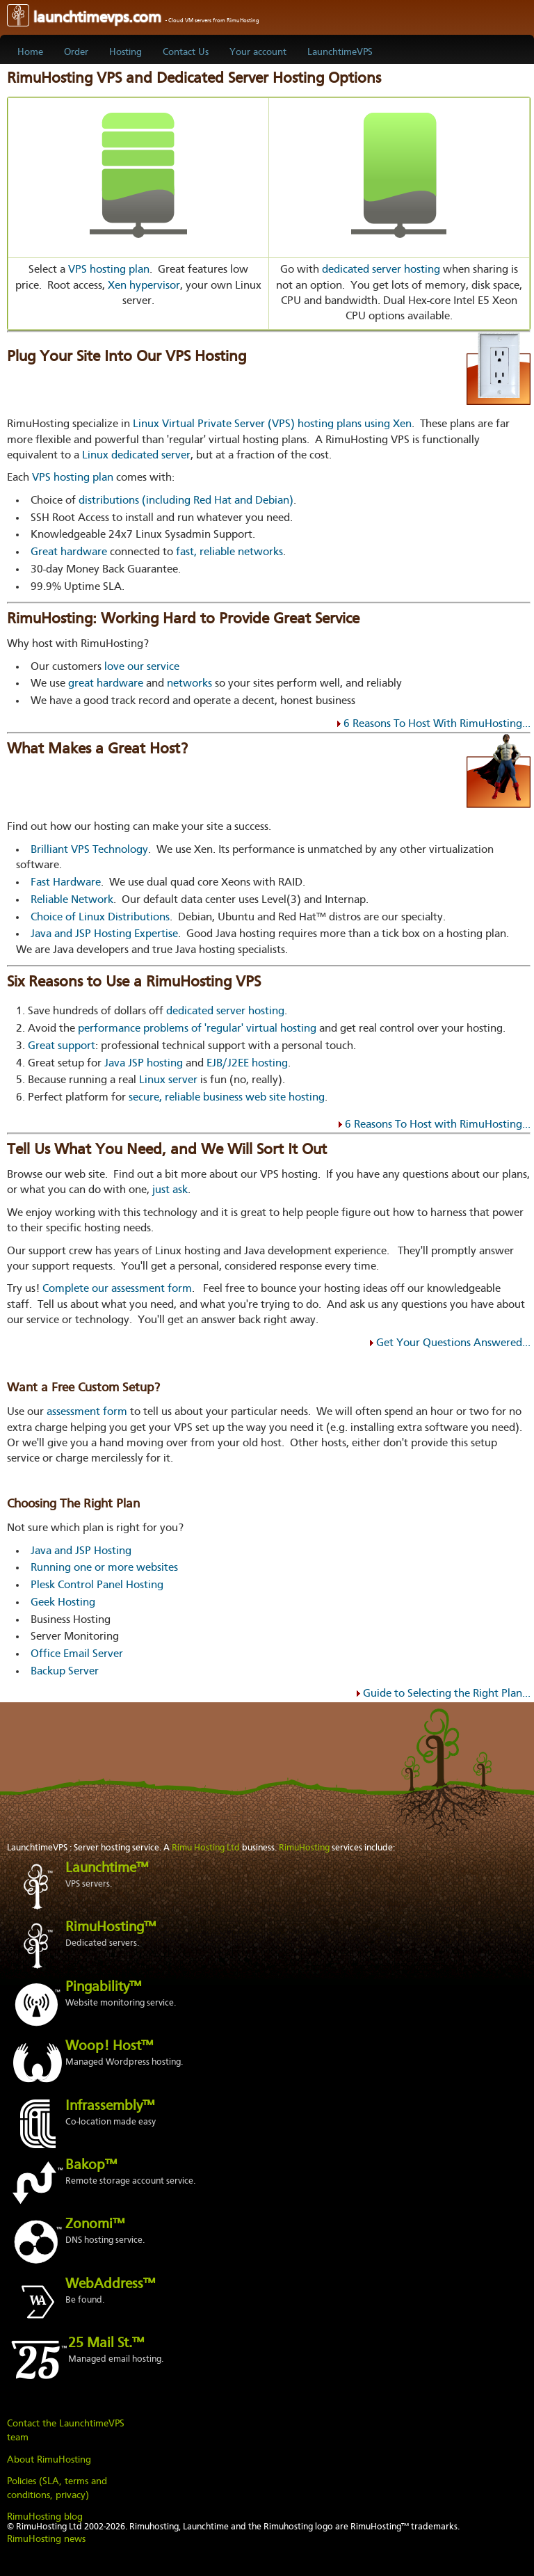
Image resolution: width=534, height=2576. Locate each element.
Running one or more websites (104, 1568)
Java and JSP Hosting (81, 1551)
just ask (170, 1190)
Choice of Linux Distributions (100, 917)
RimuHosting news (46, 2539)
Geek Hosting (63, 1602)
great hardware (105, 683)
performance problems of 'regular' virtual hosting (197, 1028)
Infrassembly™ (109, 2106)
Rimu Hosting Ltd (206, 1848)
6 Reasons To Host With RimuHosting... (437, 724)
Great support (61, 1046)
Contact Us (186, 52)
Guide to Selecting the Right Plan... (447, 1693)
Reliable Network (72, 900)
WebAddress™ (110, 2284)
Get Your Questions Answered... (453, 1343)
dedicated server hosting (381, 269)
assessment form (87, 1412)
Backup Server (65, 1671)
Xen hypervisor (144, 285)
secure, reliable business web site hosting (227, 1097)
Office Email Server (77, 1654)
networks (189, 683)
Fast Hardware (66, 882)
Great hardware (69, 552)
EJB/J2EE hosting (247, 1063)
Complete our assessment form (117, 1289)
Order (76, 52)
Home (30, 52)
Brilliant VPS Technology (89, 850)
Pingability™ (103, 1987)
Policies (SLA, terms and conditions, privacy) (57, 2488)
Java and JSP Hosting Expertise (104, 934)
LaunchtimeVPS (340, 52)
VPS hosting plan (108, 269)
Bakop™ (91, 2166)
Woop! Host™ (109, 2047)
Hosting (125, 52)
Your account (257, 52)
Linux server (168, 1080)
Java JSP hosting (143, 1063)
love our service (141, 667)
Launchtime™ (106, 1868)
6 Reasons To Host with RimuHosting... (438, 1124)
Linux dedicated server (136, 455)
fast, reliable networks (229, 552)
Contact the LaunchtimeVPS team (65, 2430)
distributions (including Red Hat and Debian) (186, 500)
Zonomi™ (94, 2225)
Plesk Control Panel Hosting (97, 1585)
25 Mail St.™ (106, 2344)
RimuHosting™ (110, 1928)
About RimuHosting (49, 2460)
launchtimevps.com (133, 18)
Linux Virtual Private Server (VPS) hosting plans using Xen (272, 424)
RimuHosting (304, 1848)
